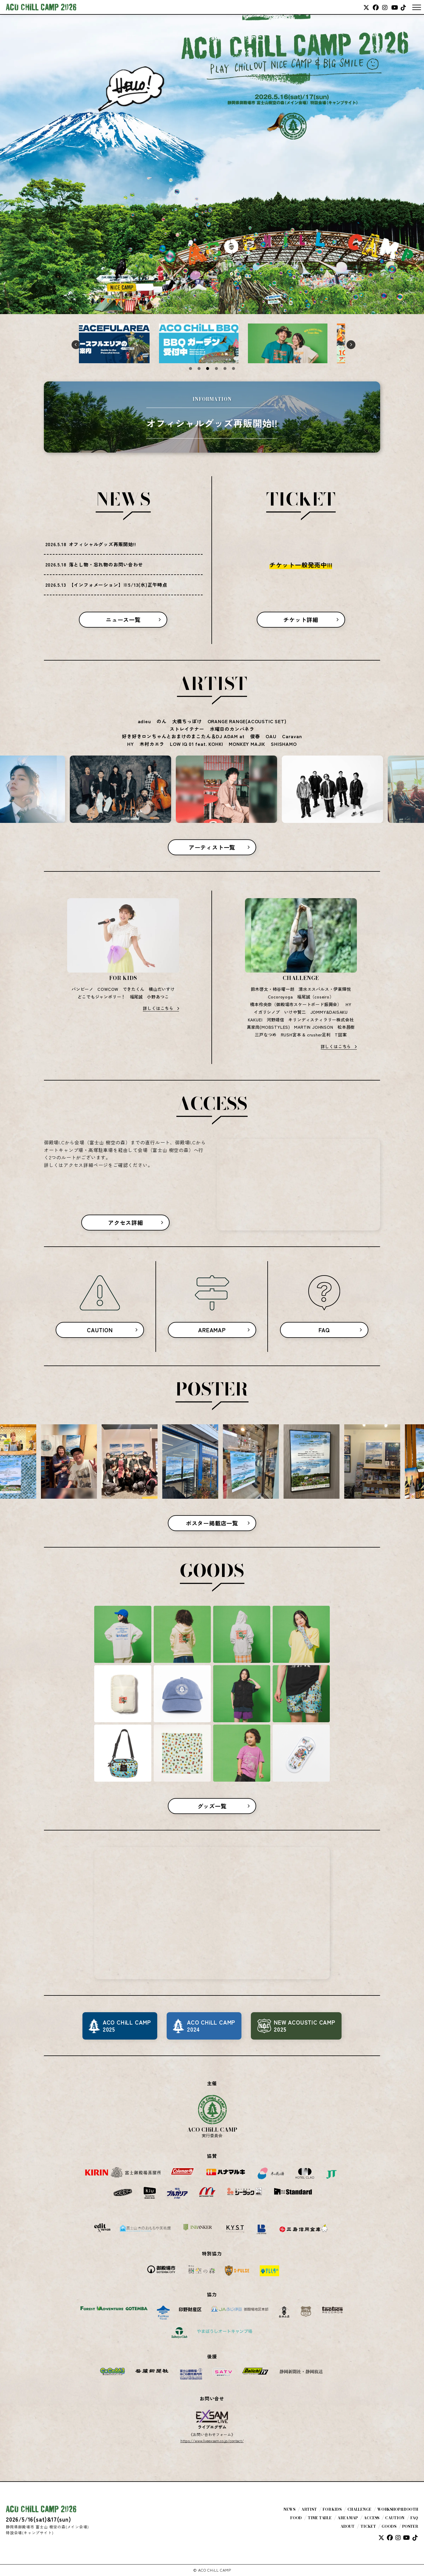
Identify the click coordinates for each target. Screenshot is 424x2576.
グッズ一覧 (212, 1806)
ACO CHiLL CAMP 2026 (41, 7)
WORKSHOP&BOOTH (397, 2509)
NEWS (289, 2509)
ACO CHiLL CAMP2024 (211, 2025)
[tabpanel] (123, 343)
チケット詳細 (300, 620)
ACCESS (371, 2518)
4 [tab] (216, 368)
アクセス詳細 (125, 1222)
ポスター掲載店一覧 (212, 1523)
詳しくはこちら (158, 1008)
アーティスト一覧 (212, 847)
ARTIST (309, 2509)
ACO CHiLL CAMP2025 (127, 2025)
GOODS (389, 2526)
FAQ (324, 1330)
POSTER (410, 2526)
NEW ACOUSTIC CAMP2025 (304, 2025)
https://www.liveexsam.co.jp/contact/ (212, 2440)
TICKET (368, 2526)
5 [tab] (224, 368)
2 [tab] (199, 368)
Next (349, 343)
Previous (74, 343)
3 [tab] (207, 368)
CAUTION (100, 1330)
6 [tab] (233, 368)
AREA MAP (347, 2518)
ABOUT (347, 2526)
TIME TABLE (320, 2518)
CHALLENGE (359, 2509)
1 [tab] (190, 368)
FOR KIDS (332, 2509)
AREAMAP (212, 1330)
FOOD (296, 2518)
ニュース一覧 (123, 620)
